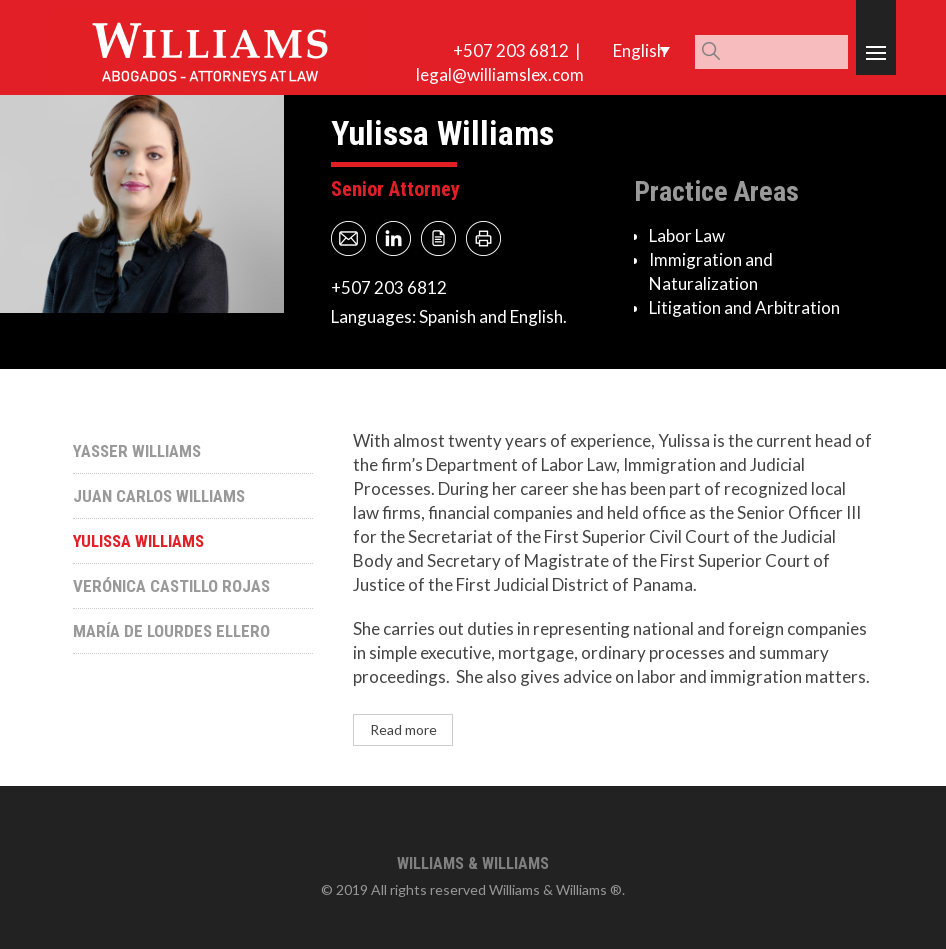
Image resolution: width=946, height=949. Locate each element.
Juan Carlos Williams (159, 496)
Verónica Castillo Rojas (171, 586)
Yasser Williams (137, 451)
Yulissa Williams (138, 541)
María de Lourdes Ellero (171, 631)
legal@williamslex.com (500, 74)
